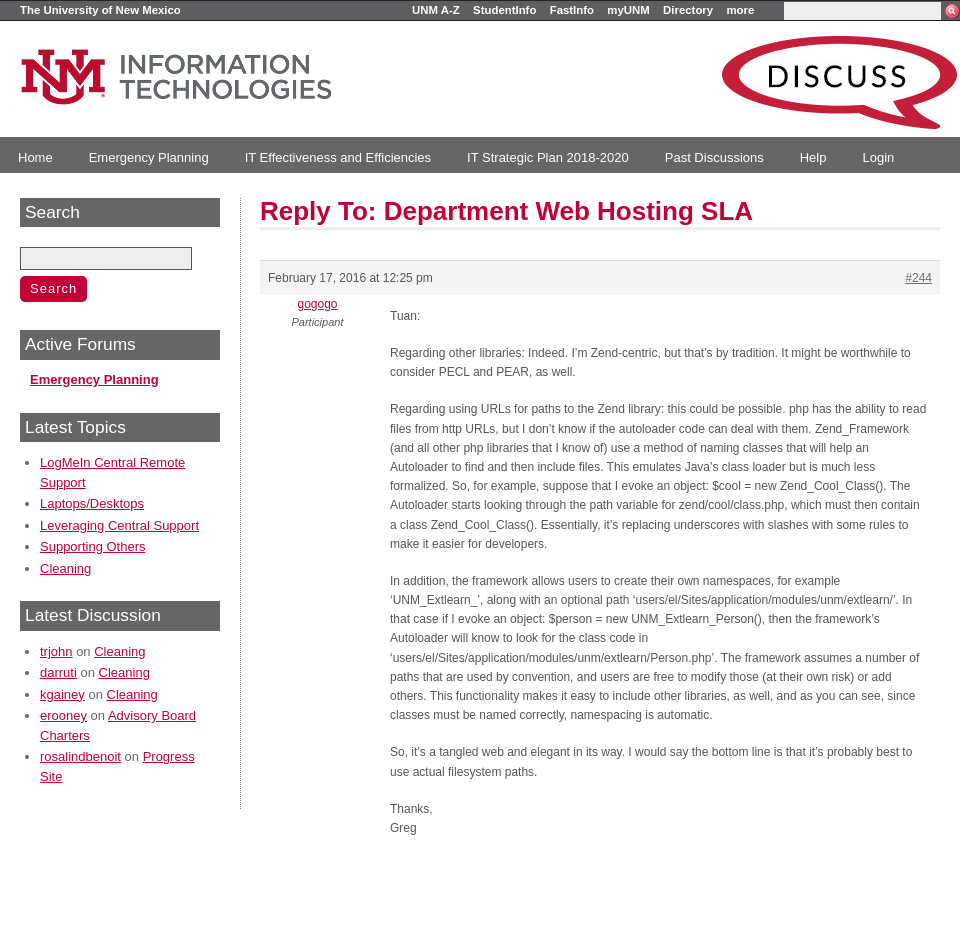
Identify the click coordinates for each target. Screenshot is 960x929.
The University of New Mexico (100, 10)
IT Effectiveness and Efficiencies (338, 157)
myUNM (628, 10)
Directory (688, 10)
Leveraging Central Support (119, 525)
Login (878, 157)
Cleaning (65, 568)
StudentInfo (504, 10)
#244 (918, 278)
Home (35, 157)
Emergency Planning (149, 157)
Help (813, 157)
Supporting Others (93, 546)
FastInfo (572, 10)
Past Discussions (714, 157)
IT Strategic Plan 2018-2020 (548, 157)
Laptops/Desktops (92, 503)
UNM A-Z (436, 10)
